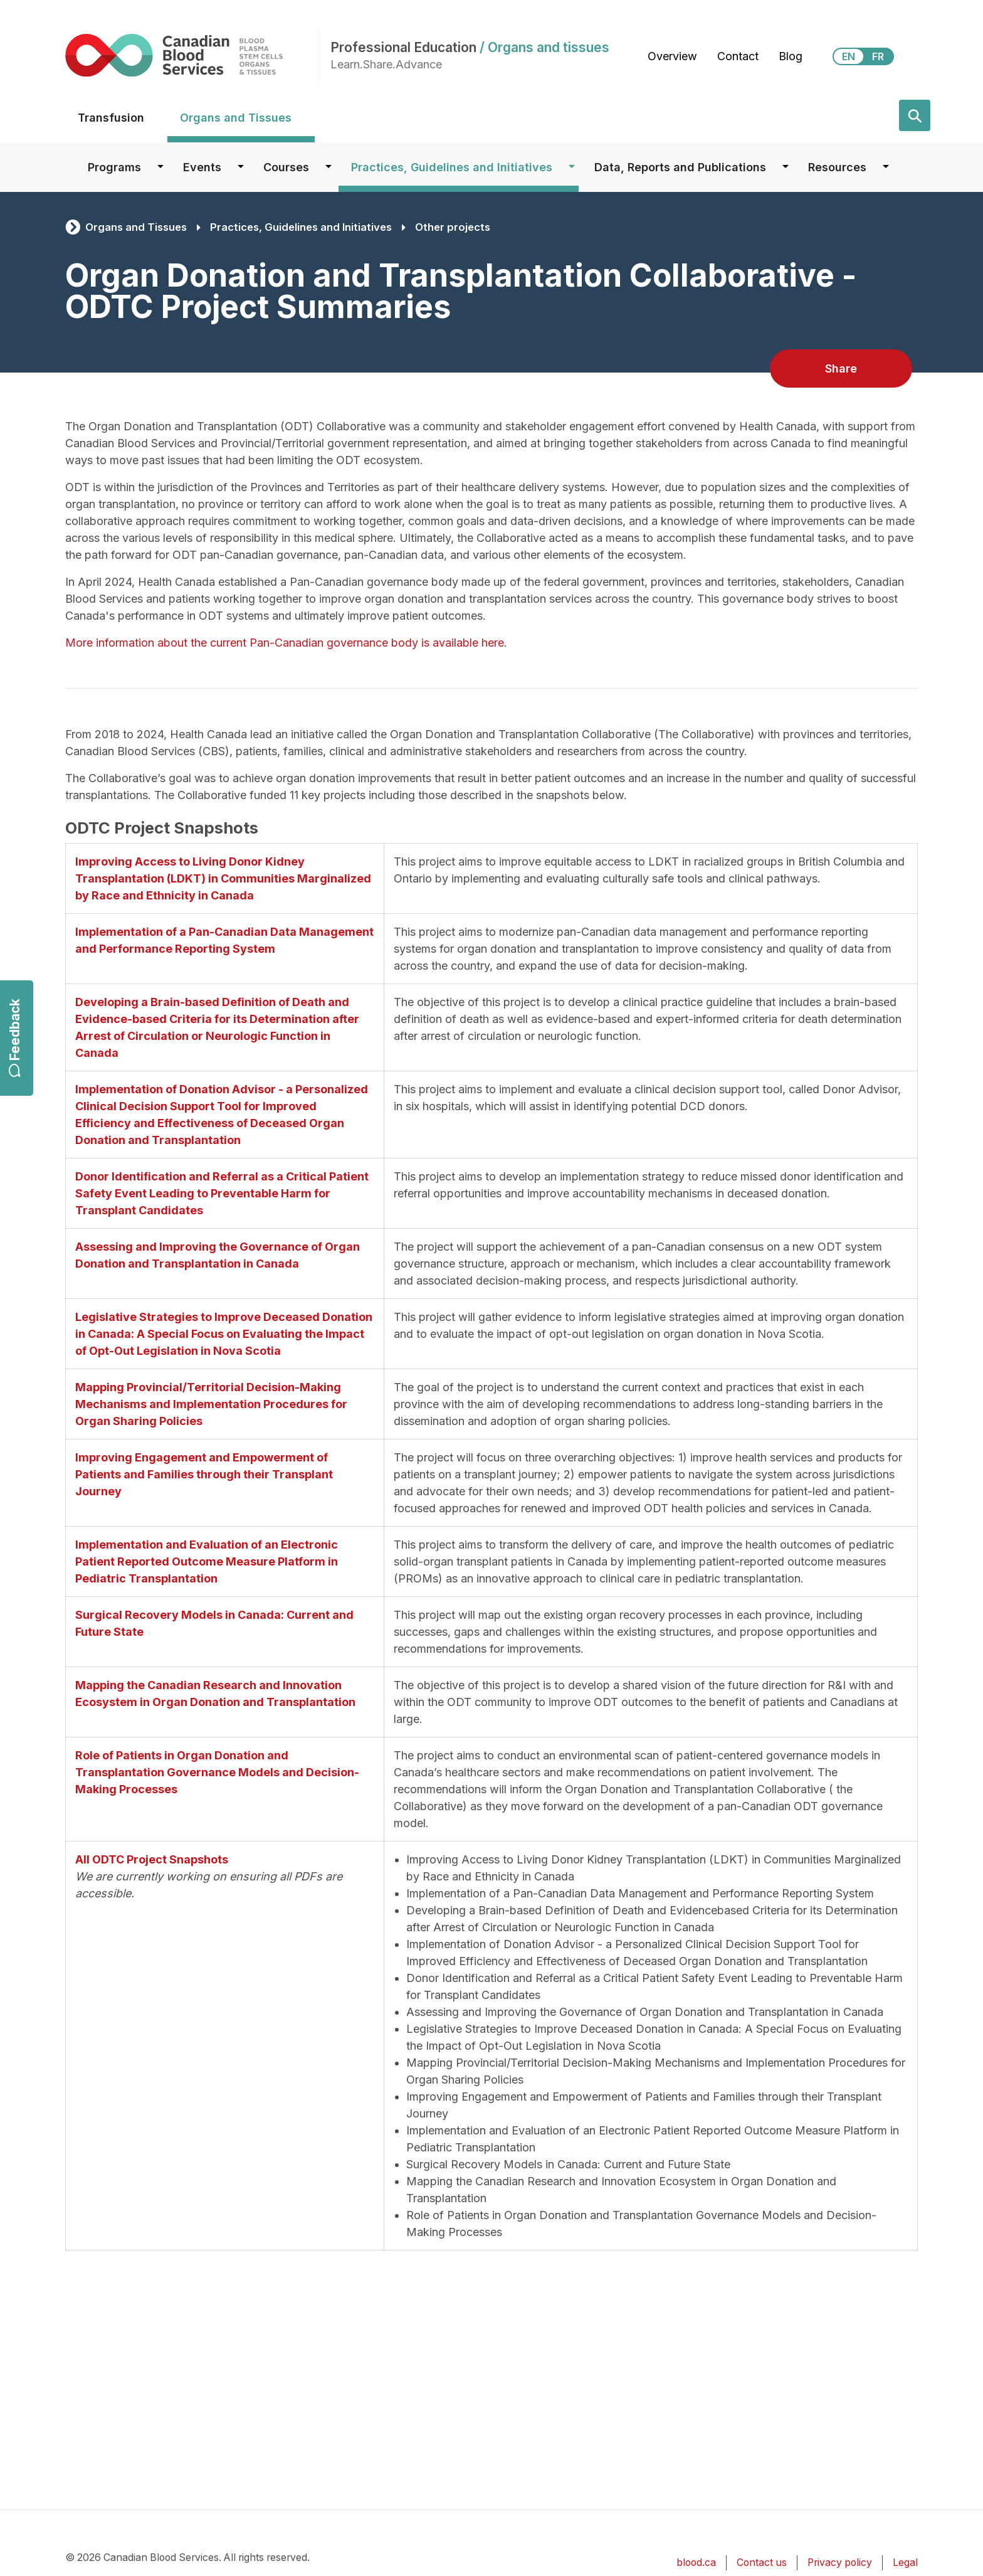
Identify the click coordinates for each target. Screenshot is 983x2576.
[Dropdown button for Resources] (886, 167)
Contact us (762, 2562)
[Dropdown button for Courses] (328, 167)
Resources (837, 167)
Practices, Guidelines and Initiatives (451, 167)
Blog (790, 56)
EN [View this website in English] (848, 56)
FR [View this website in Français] (878, 56)
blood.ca (696, 2562)
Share (841, 368)
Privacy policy (839, 2562)
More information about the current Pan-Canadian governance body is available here (284, 642)
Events (202, 167)
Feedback (15, 1038)
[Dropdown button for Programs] (160, 167)
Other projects (452, 227)
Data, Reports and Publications (680, 167)
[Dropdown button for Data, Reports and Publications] (785, 167)
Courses (286, 167)
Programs (114, 167)
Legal (905, 2562)
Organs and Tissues (236, 117)
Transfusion (111, 117)
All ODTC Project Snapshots (151, 1859)
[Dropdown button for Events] (241, 167)
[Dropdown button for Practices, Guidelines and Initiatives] (572, 167)
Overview (672, 56)
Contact (738, 56)
